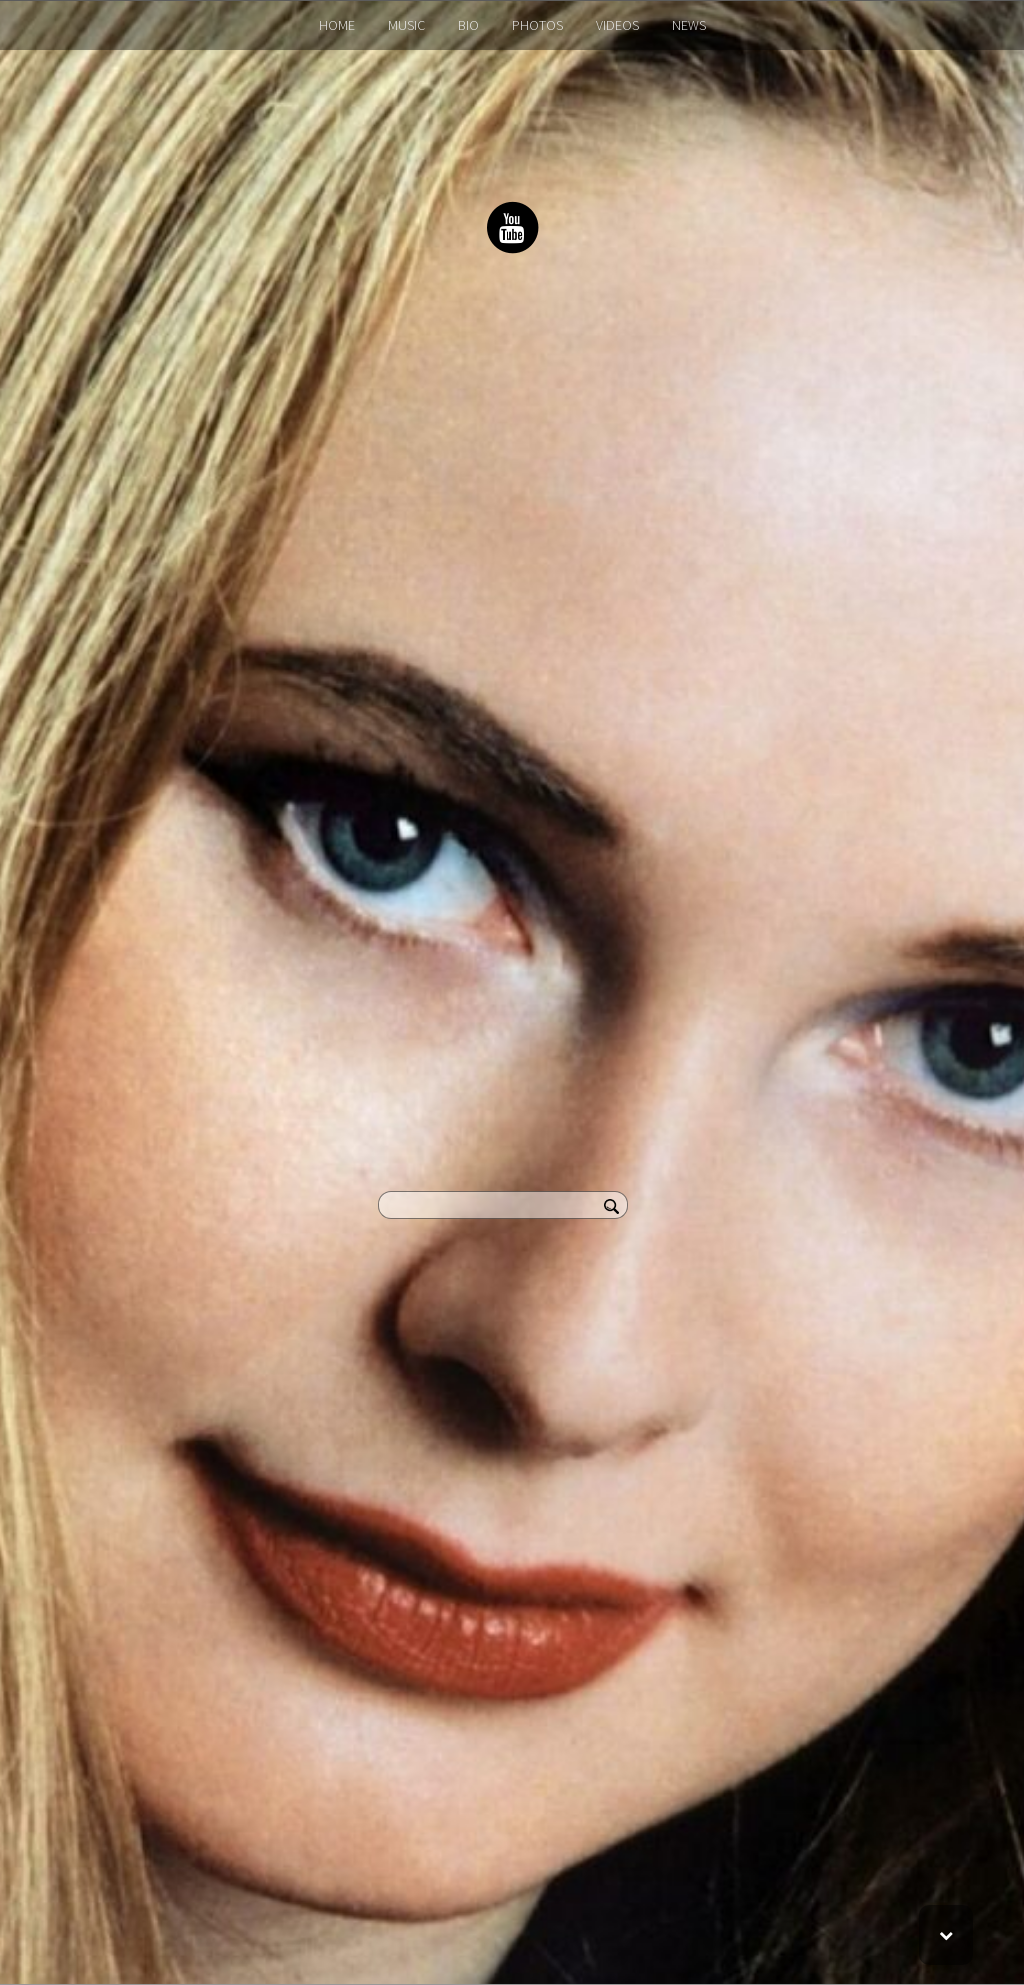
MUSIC (406, 25)
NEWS (689, 25)
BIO (468, 25)
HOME (337, 25)
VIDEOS (617, 25)
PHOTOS (537, 25)
